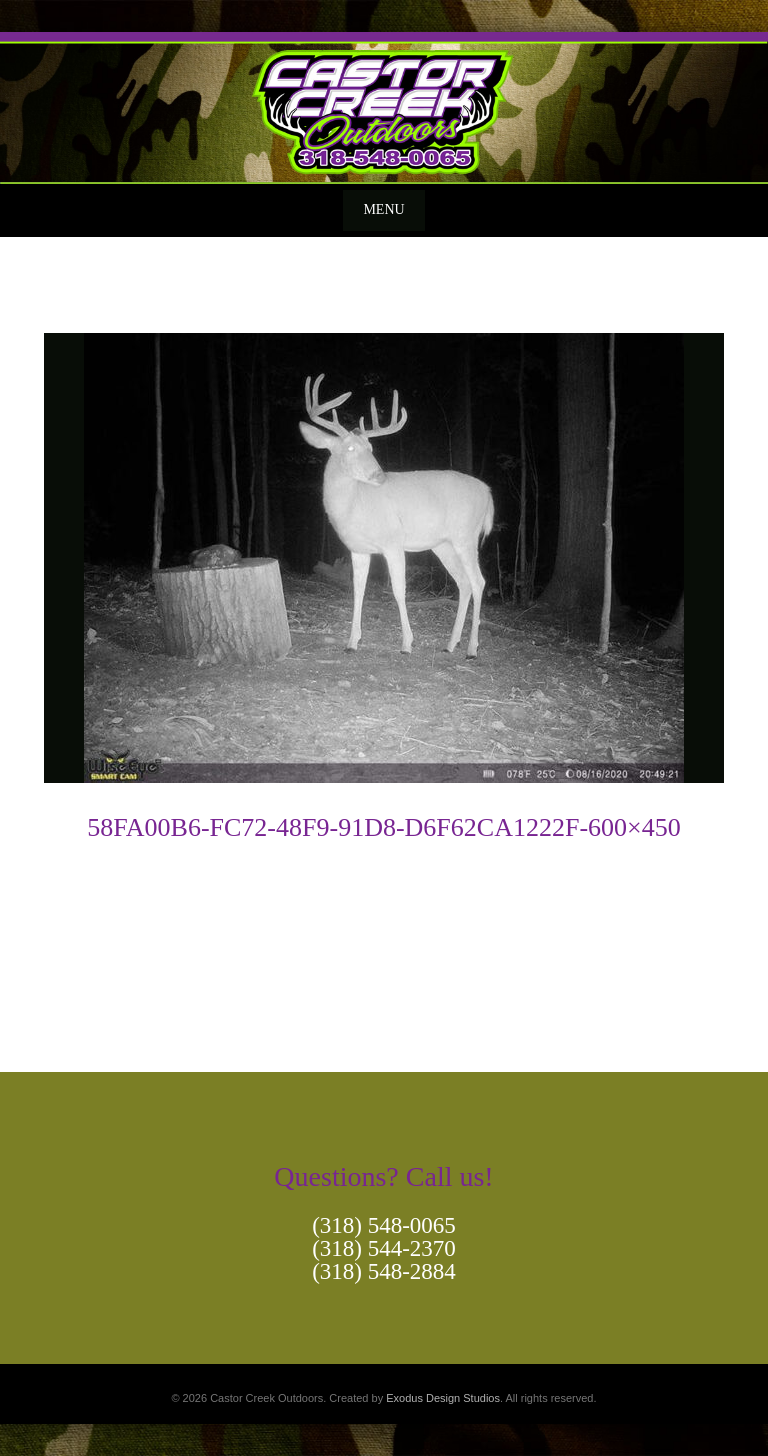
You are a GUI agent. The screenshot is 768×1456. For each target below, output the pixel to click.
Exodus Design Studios (443, 1398)
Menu (383, 209)
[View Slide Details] (384, 108)
